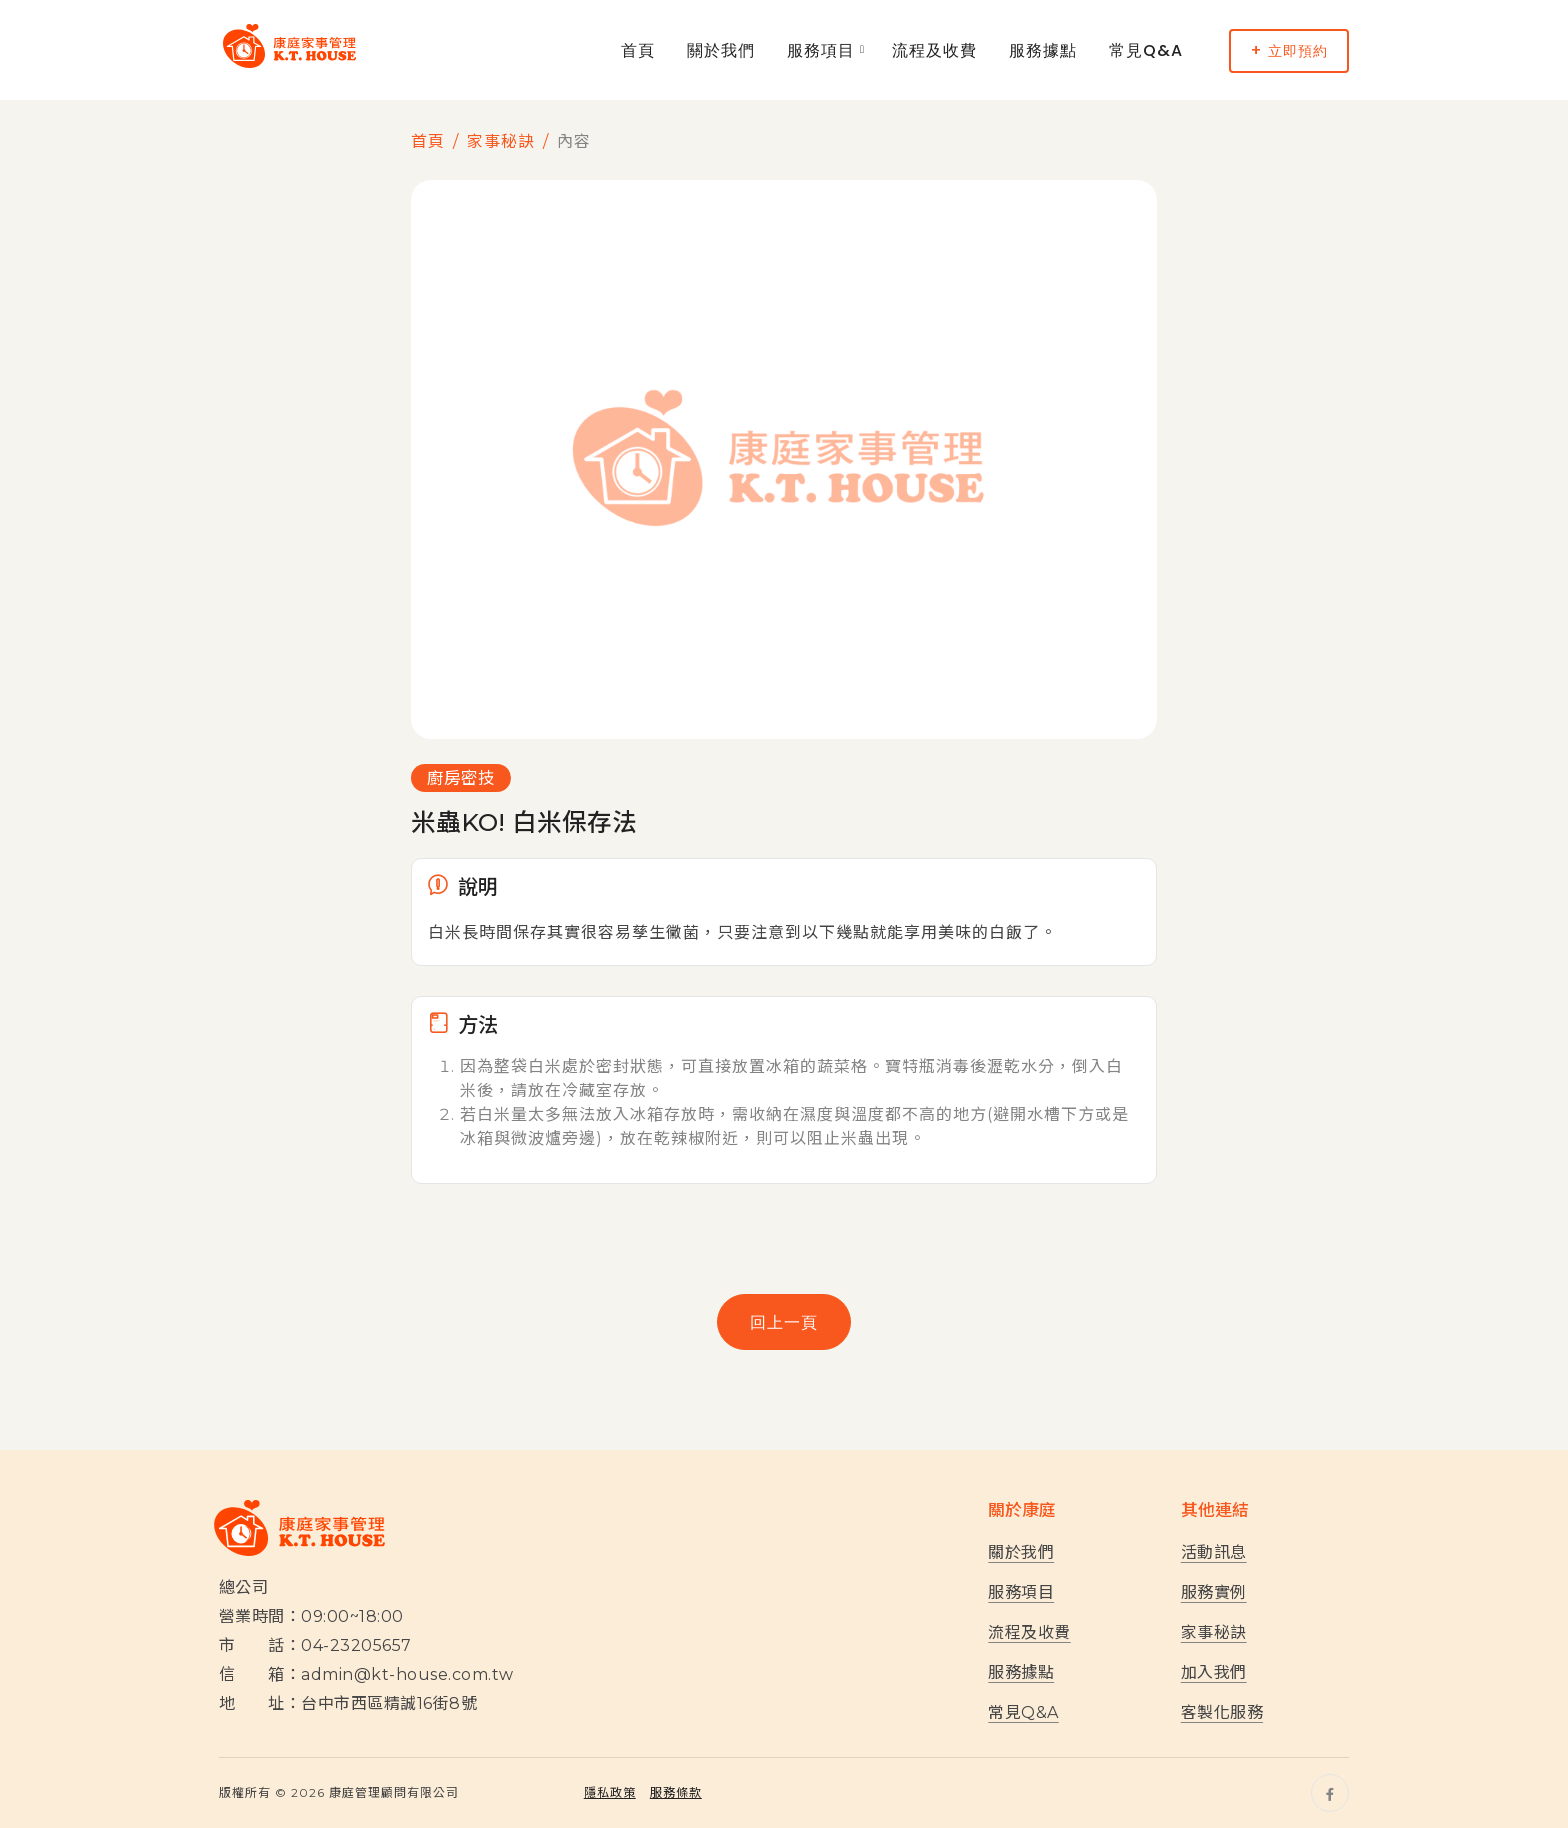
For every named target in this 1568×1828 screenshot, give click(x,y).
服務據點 (1043, 50)
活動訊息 (1214, 1552)
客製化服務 (1222, 1712)
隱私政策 (610, 1792)
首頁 (638, 50)
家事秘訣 (501, 141)
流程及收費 (934, 50)
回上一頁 (784, 1322)
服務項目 (821, 50)
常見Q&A (1146, 50)
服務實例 (1214, 1592)
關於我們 (721, 50)
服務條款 (676, 1792)
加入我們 (1214, 1672)
